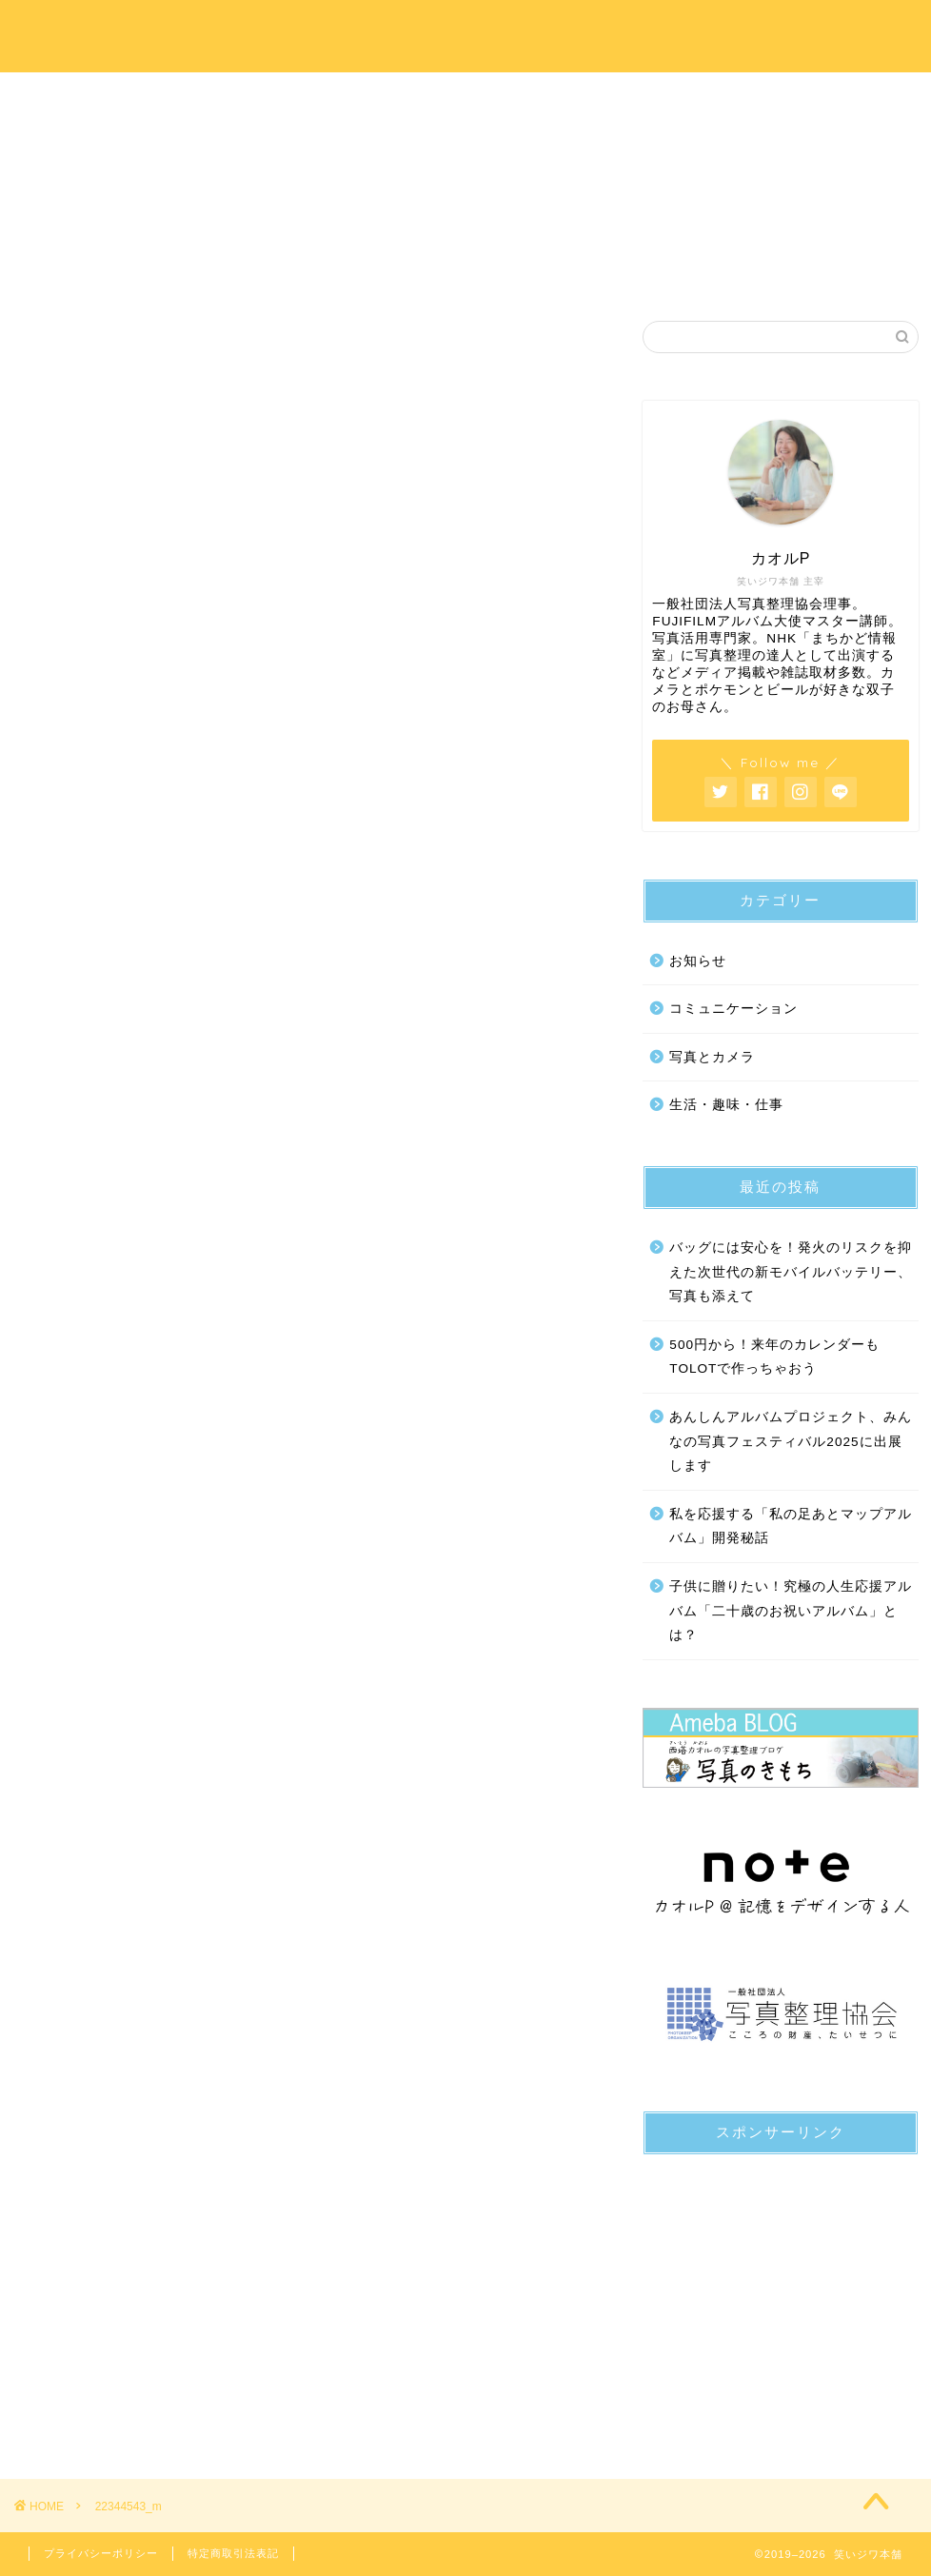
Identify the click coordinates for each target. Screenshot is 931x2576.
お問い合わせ (822, 97)
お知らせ (697, 961)
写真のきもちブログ (643, 97)
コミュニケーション (733, 1009)
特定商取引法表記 (233, 2553)
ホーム (108, 97)
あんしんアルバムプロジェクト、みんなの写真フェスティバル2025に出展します (790, 1441)
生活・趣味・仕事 (726, 1106)
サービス (465, 97)
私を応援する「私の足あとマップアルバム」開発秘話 (790, 1526)
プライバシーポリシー (101, 2553)
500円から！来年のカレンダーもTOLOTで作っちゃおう (774, 1357)
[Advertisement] (780, 2289)
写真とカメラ (712, 1057)
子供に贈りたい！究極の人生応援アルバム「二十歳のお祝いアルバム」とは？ (790, 1610)
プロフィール (287, 97)
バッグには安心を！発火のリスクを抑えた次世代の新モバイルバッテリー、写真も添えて (790, 1271)
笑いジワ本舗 (466, 35)
